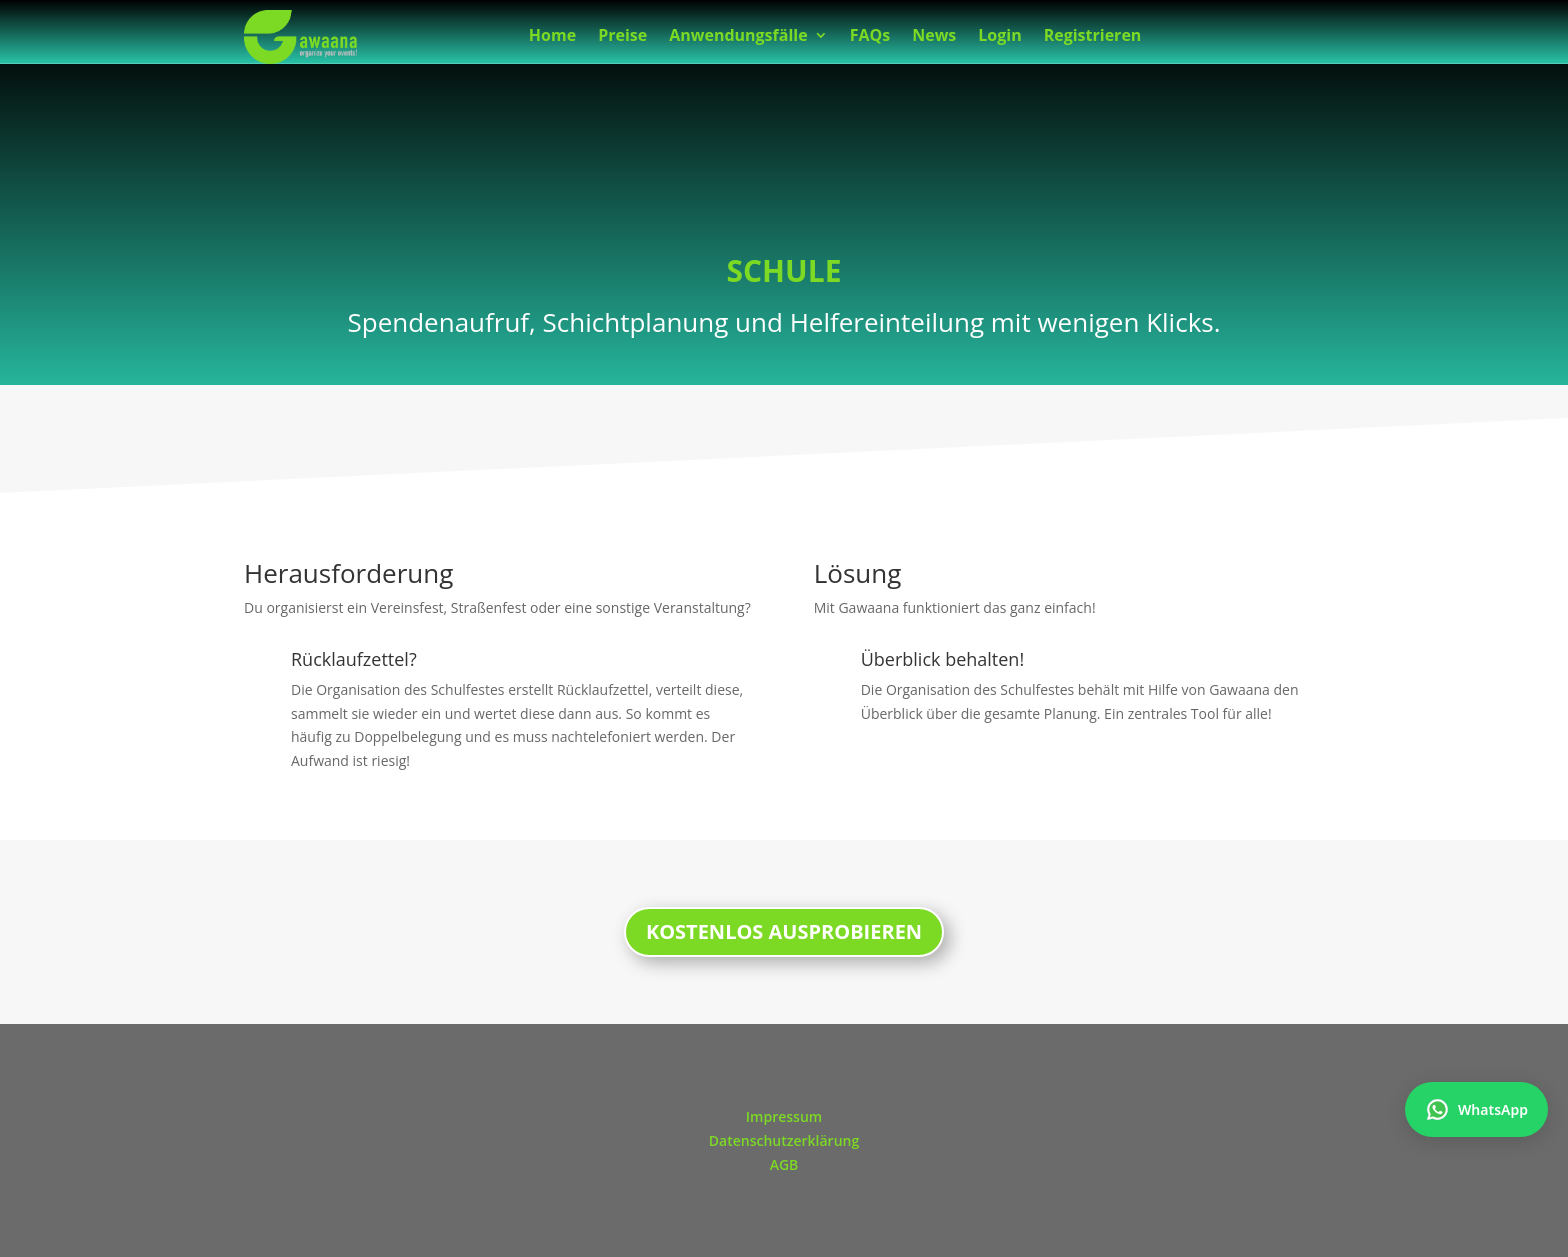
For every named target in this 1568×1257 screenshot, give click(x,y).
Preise (622, 37)
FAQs (870, 37)
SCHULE (783, 270)
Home (552, 37)
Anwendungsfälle (738, 37)
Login (999, 37)
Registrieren (1093, 37)
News (934, 37)
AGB (784, 1164)
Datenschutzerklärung (784, 1140)
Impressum (784, 1116)
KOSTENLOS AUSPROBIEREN (784, 931)
